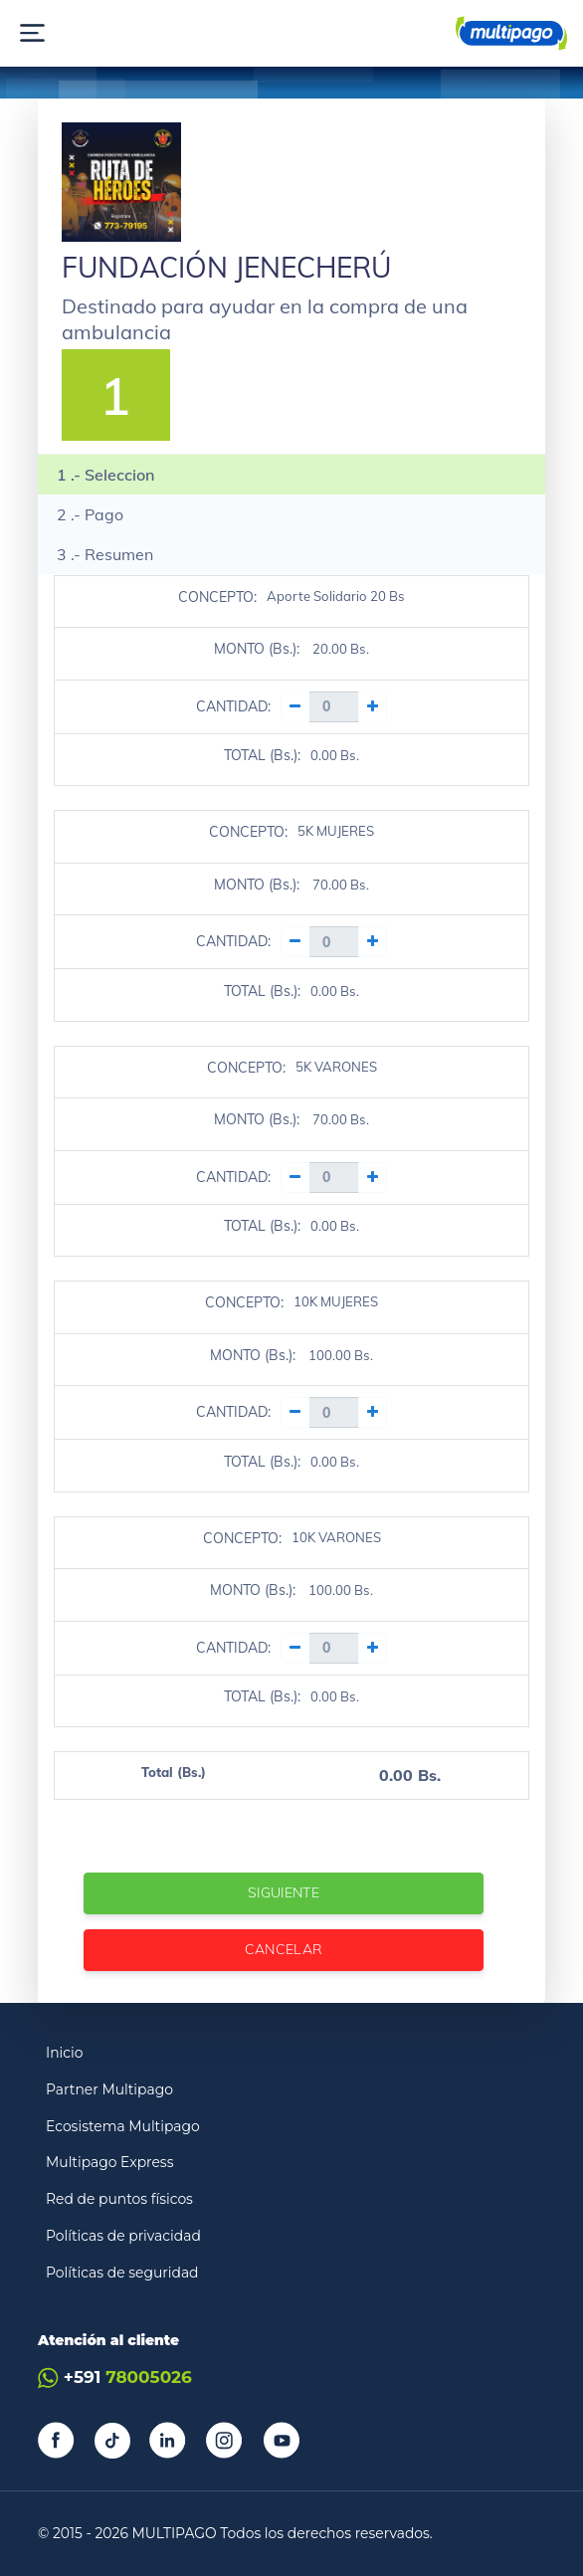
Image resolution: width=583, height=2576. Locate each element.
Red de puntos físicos (119, 2199)
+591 (115, 2377)
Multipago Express (109, 2162)
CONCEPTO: (217, 597)
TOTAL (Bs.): (262, 755)
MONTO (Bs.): (256, 649)
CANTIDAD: (233, 706)
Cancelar (284, 1949)
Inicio (65, 2053)
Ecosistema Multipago (123, 2126)
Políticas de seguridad (122, 2272)
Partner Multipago (109, 2089)
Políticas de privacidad (123, 2236)
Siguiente (283, 1892)
